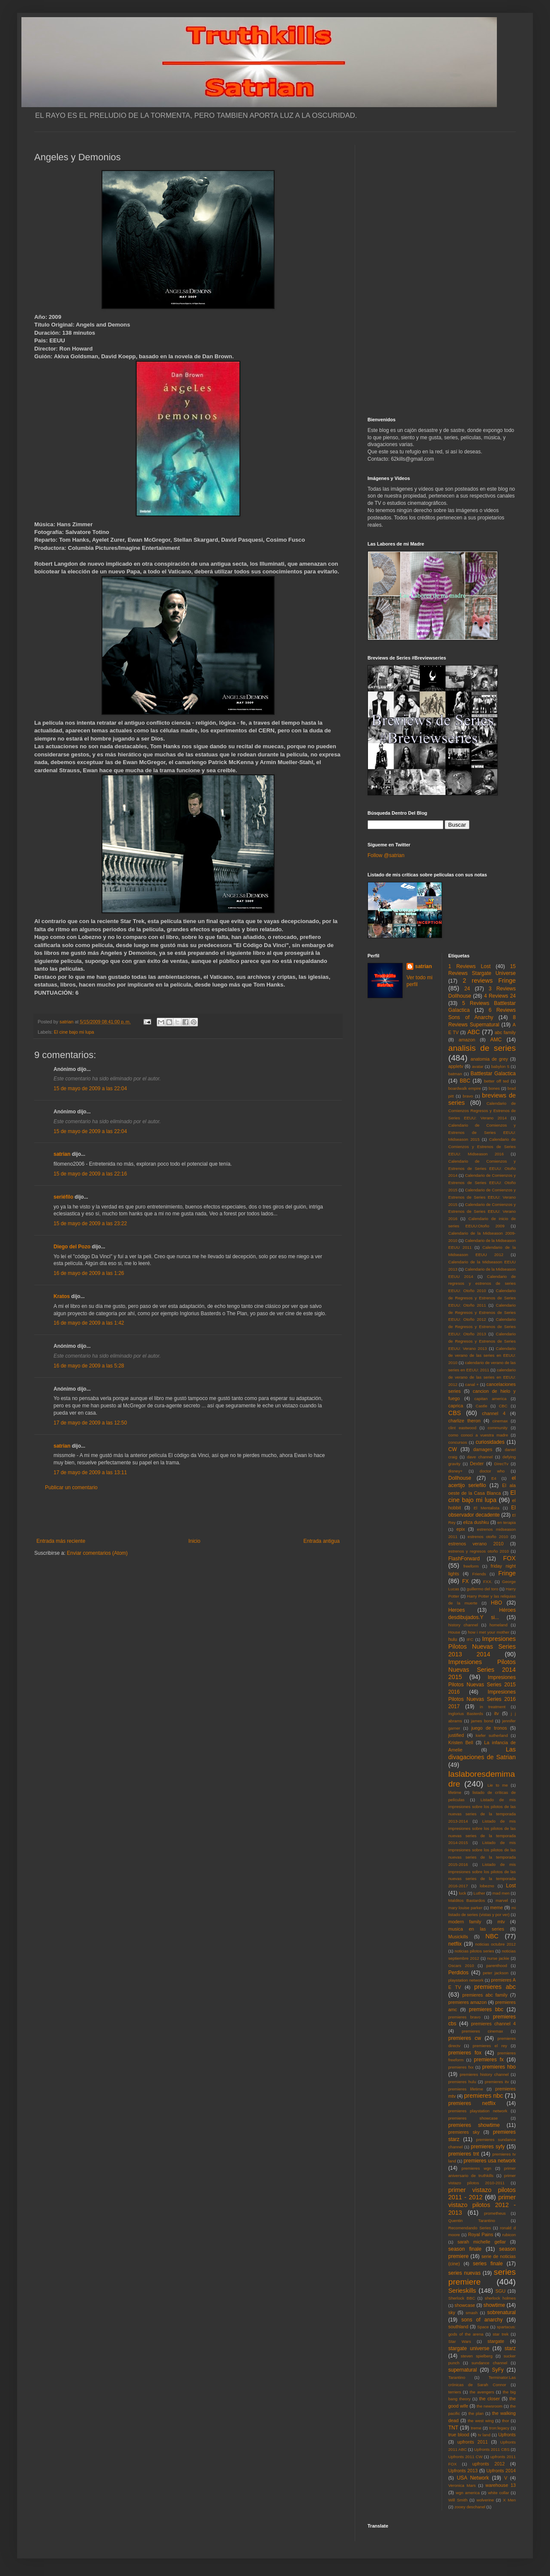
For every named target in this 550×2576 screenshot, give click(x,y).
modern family (464, 1921)
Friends (479, 1573)
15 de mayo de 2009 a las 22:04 (90, 1089)
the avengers (482, 2392)
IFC (470, 1639)
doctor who (492, 1471)
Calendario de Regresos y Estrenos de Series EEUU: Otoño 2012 (482, 1312)
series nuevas (464, 2273)
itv (496, 1713)
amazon (467, 1039)
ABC (473, 1032)
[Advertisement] (188, 1514)
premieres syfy (488, 2147)
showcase (464, 2305)
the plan (475, 2413)
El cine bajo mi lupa (74, 1032)
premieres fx (489, 2060)
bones (494, 1088)
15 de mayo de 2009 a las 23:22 (90, 1224)
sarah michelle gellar (481, 2241)
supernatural (462, 2370)
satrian (62, 1154)
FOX (509, 1558)
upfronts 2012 (488, 2463)
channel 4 (493, 1413)
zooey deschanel (469, 2506)
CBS (454, 1412)
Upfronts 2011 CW (465, 2456)
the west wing (480, 2420)
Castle (481, 1405)
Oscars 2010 (461, 1965)
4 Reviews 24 (500, 996)
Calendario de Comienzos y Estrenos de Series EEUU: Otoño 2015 (482, 1182)
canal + (472, 1384)
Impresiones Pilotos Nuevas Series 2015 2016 (482, 1684)
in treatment (492, 1706)
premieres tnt (463, 2154)
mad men (501, 1893)
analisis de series (482, 1048)
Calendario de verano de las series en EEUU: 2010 (482, 1355)
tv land (484, 2434)
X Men (509, 2500)
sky (451, 2312)
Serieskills (462, 2290)
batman (455, 1073)
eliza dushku (476, 1522)
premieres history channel (484, 2074)
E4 (493, 1478)
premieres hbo (499, 2067)
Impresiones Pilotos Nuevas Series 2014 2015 (482, 1669)
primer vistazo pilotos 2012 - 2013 (482, 2205)
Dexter (477, 1463)
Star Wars (459, 2341)
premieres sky (464, 2132)
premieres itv (497, 2081)
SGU (500, 2291)
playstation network (466, 1980)
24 (467, 989)
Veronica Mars (462, 2485)
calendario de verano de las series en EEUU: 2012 (482, 1377)
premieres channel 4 (493, 2023)
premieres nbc (483, 2095)
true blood (458, 2434)
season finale (464, 2249)
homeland (499, 1624)
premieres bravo (464, 2017)
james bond (482, 1720)
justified (456, 1735)
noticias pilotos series (474, 1951)
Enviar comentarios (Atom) (97, 1553)
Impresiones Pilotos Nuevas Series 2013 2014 (482, 1646)
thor (505, 2420)
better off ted (496, 1081)
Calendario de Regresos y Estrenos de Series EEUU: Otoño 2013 (482, 1326)
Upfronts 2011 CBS (492, 2449)
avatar (478, 1066)
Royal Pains (480, 2234)
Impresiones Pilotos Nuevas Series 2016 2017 (482, 1699)
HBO (496, 1603)
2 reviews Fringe (489, 980)
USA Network (473, 2478)
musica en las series (476, 1928)
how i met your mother (488, 1632)
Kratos (62, 1296)
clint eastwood (462, 1427)
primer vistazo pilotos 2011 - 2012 (482, 2193)
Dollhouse (459, 1478)
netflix (455, 1944)
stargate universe (469, 2348)
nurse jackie (498, 1958)
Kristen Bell (460, 1742)
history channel (463, 1624)
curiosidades (489, 1442)
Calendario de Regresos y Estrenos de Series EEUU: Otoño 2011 (482, 1297)
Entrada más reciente (60, 1541)
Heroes (456, 1610)
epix (460, 1529)
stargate (495, 2341)
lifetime (454, 1792)
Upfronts (507, 2434)
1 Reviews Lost (469, 966)
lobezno (487, 1885)
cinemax (500, 1420)
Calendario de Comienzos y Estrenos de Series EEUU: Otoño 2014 (482, 1168)
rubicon (509, 2234)
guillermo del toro (482, 1588)
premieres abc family (485, 1994)
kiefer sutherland (492, 1735)
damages (482, 1449)
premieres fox (464, 2053)
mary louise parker (465, 1907)
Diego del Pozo (72, 1247)
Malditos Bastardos (466, 1900)
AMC (496, 1040)
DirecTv (501, 1463)
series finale (488, 2264)
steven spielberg (477, 2356)
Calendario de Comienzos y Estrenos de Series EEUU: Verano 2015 (482, 1197)
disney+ (455, 1471)
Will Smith (458, 2500)
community (498, 1427)
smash (472, 2312)
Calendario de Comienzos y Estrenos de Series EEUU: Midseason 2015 (482, 1132)
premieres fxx (461, 2067)
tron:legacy (499, 2428)
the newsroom (490, 2406)
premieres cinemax (482, 2031)
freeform (471, 1566)
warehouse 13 (500, 2485)
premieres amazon (467, 2002)
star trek (500, 2334)
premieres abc (495, 1986)
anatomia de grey (489, 1059)
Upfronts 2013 (463, 2470)
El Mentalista (486, 1507)
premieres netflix (472, 2103)
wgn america (468, 2492)
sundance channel (489, 2362)
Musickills (458, 1936)
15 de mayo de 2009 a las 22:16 (90, 1174)
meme (496, 1907)
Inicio (194, 1541)
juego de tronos (489, 1727)
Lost (511, 1886)
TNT (453, 2428)
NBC (491, 1936)
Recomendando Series (469, 2227)
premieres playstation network (478, 2110)
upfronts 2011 (472, 2441)
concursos (457, 1442)
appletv (455, 1066)
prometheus (495, 2213)
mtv (501, 1921)
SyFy (497, 2370)
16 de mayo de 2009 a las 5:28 (89, 1366)
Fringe (507, 1573)
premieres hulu (462, 2081)
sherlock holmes (500, 2298)
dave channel (480, 1456)
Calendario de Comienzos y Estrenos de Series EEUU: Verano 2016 (482, 1211)
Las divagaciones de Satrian (482, 1753)
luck (462, 1893)
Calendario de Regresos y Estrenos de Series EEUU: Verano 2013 (482, 1341)
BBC (465, 1081)
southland (458, 2326)
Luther (479, 1893)
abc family (505, 1032)
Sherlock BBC (461, 2298)
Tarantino (456, 2377)
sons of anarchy (481, 2320)
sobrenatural (501, 2312)
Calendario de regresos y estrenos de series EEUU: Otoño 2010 (482, 1283)
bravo (468, 1096)
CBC (503, 1405)
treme (476, 2428)
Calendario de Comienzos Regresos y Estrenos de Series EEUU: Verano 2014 (482, 1110)
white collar (498, 2492)
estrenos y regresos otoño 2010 (478, 1551)
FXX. (487, 1581)
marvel (502, 1900)
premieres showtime (474, 2125)
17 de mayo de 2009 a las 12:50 (90, 1423)
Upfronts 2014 (501, 2470)
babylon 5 (500, 1066)
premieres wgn (476, 2168)
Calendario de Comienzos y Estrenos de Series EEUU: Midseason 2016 (482, 1146)
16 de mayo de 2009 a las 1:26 (89, 1273)
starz (510, 2348)
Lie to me (497, 1785)
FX (465, 1581)
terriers (454, 2392)
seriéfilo (63, 1197)
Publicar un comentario (71, 1487)
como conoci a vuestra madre (478, 1435)
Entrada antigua (321, 1541)
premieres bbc (486, 2009)
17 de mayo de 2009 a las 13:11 (90, 1472)
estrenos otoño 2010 (488, 1536)
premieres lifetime (465, 2089)
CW (452, 1449)
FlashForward (464, 1559)
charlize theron (464, 1420)
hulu (452, 1639)
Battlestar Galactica (493, 1074)
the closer (489, 2398)
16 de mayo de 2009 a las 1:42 (89, 1323)
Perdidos (458, 1973)
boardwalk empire (464, 1088)
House (454, 1632)
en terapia (506, 1522)
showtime (494, 2305)
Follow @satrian (386, 855)
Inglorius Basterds (465, 1713)
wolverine (485, 2500)
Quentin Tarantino (471, 2220)
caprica (455, 1405)
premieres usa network (489, 2161)
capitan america (490, 1398)
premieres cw (464, 2038)
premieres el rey (489, 2045)
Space (483, 2326)
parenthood (496, 1965)
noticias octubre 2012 (495, 1944)
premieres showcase (473, 2118)
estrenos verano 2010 (476, 1543)
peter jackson (495, 1972)
